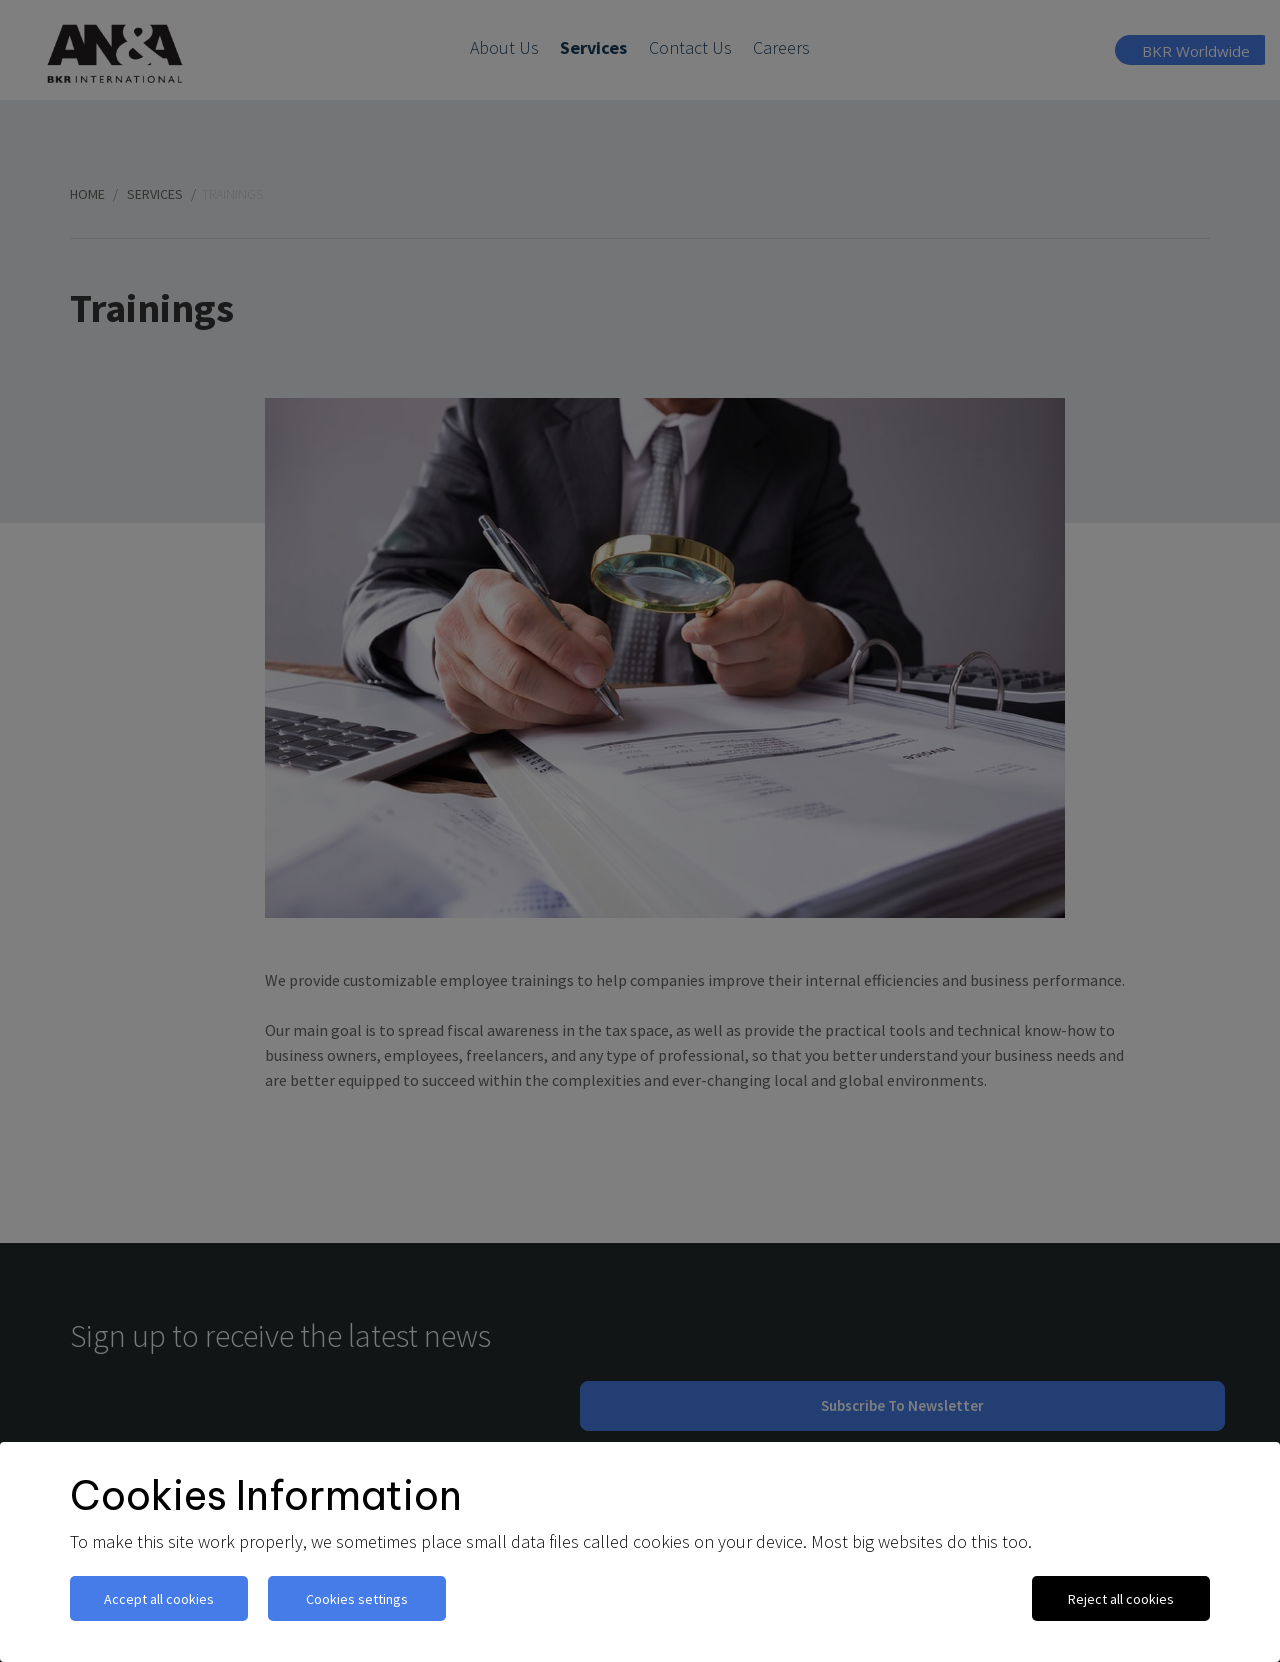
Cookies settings (357, 1599)
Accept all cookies (159, 1599)
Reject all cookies (1121, 1599)
